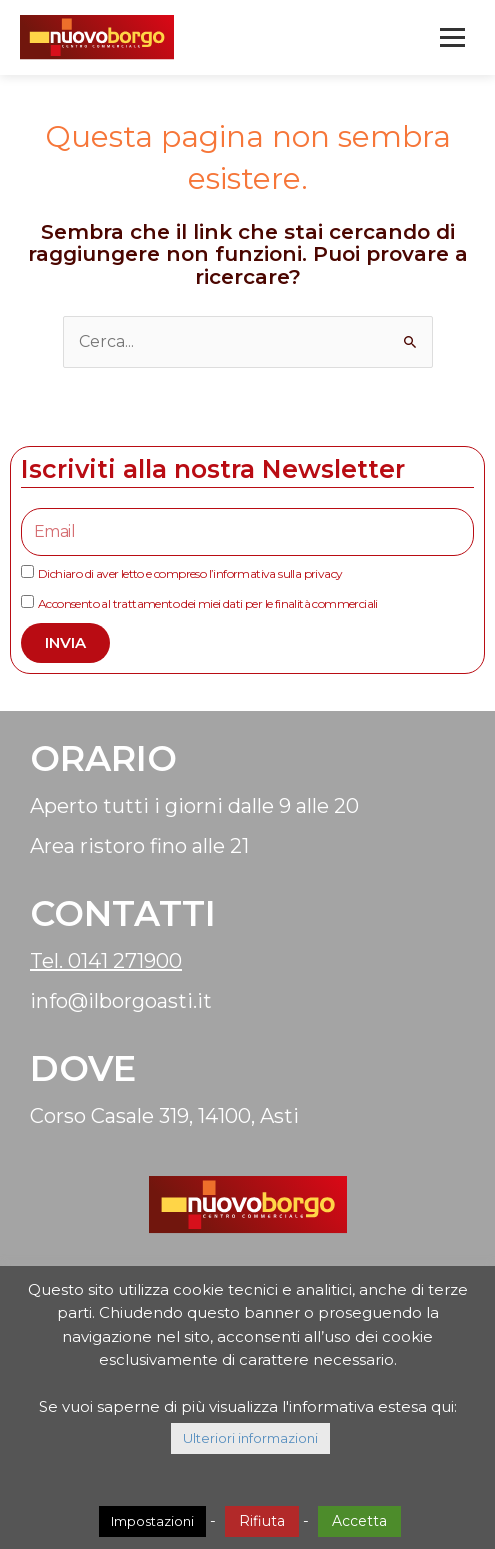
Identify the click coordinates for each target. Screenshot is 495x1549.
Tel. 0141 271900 (106, 961)
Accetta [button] (359, 1521)
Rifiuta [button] (262, 1521)
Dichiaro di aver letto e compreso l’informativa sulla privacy (190, 573)
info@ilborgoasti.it (121, 1001)
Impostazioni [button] (152, 1521)
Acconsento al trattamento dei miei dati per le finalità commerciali (208, 603)
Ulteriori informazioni (250, 1438)
